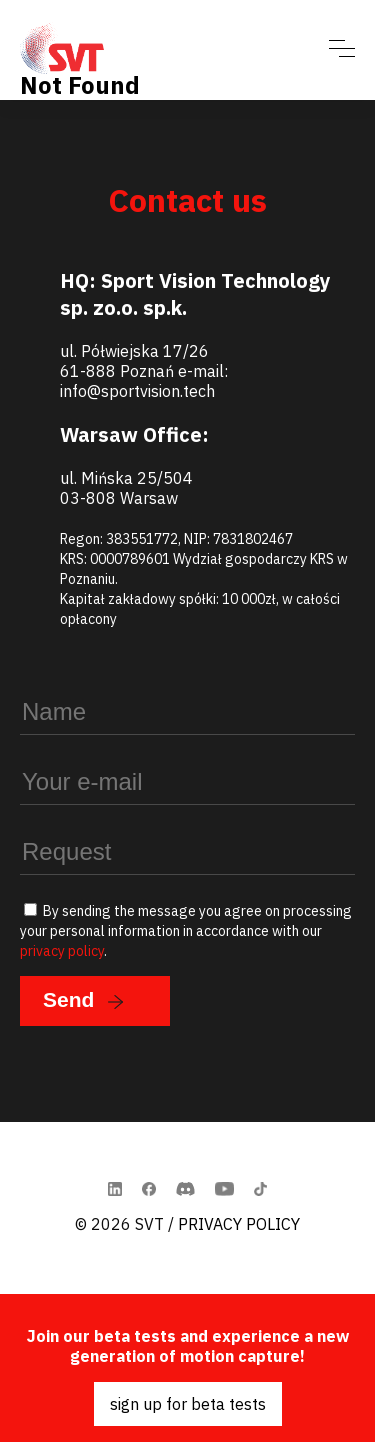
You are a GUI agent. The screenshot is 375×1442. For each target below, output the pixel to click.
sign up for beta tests (188, 1404)
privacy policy (62, 951)
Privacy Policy (239, 1224)
